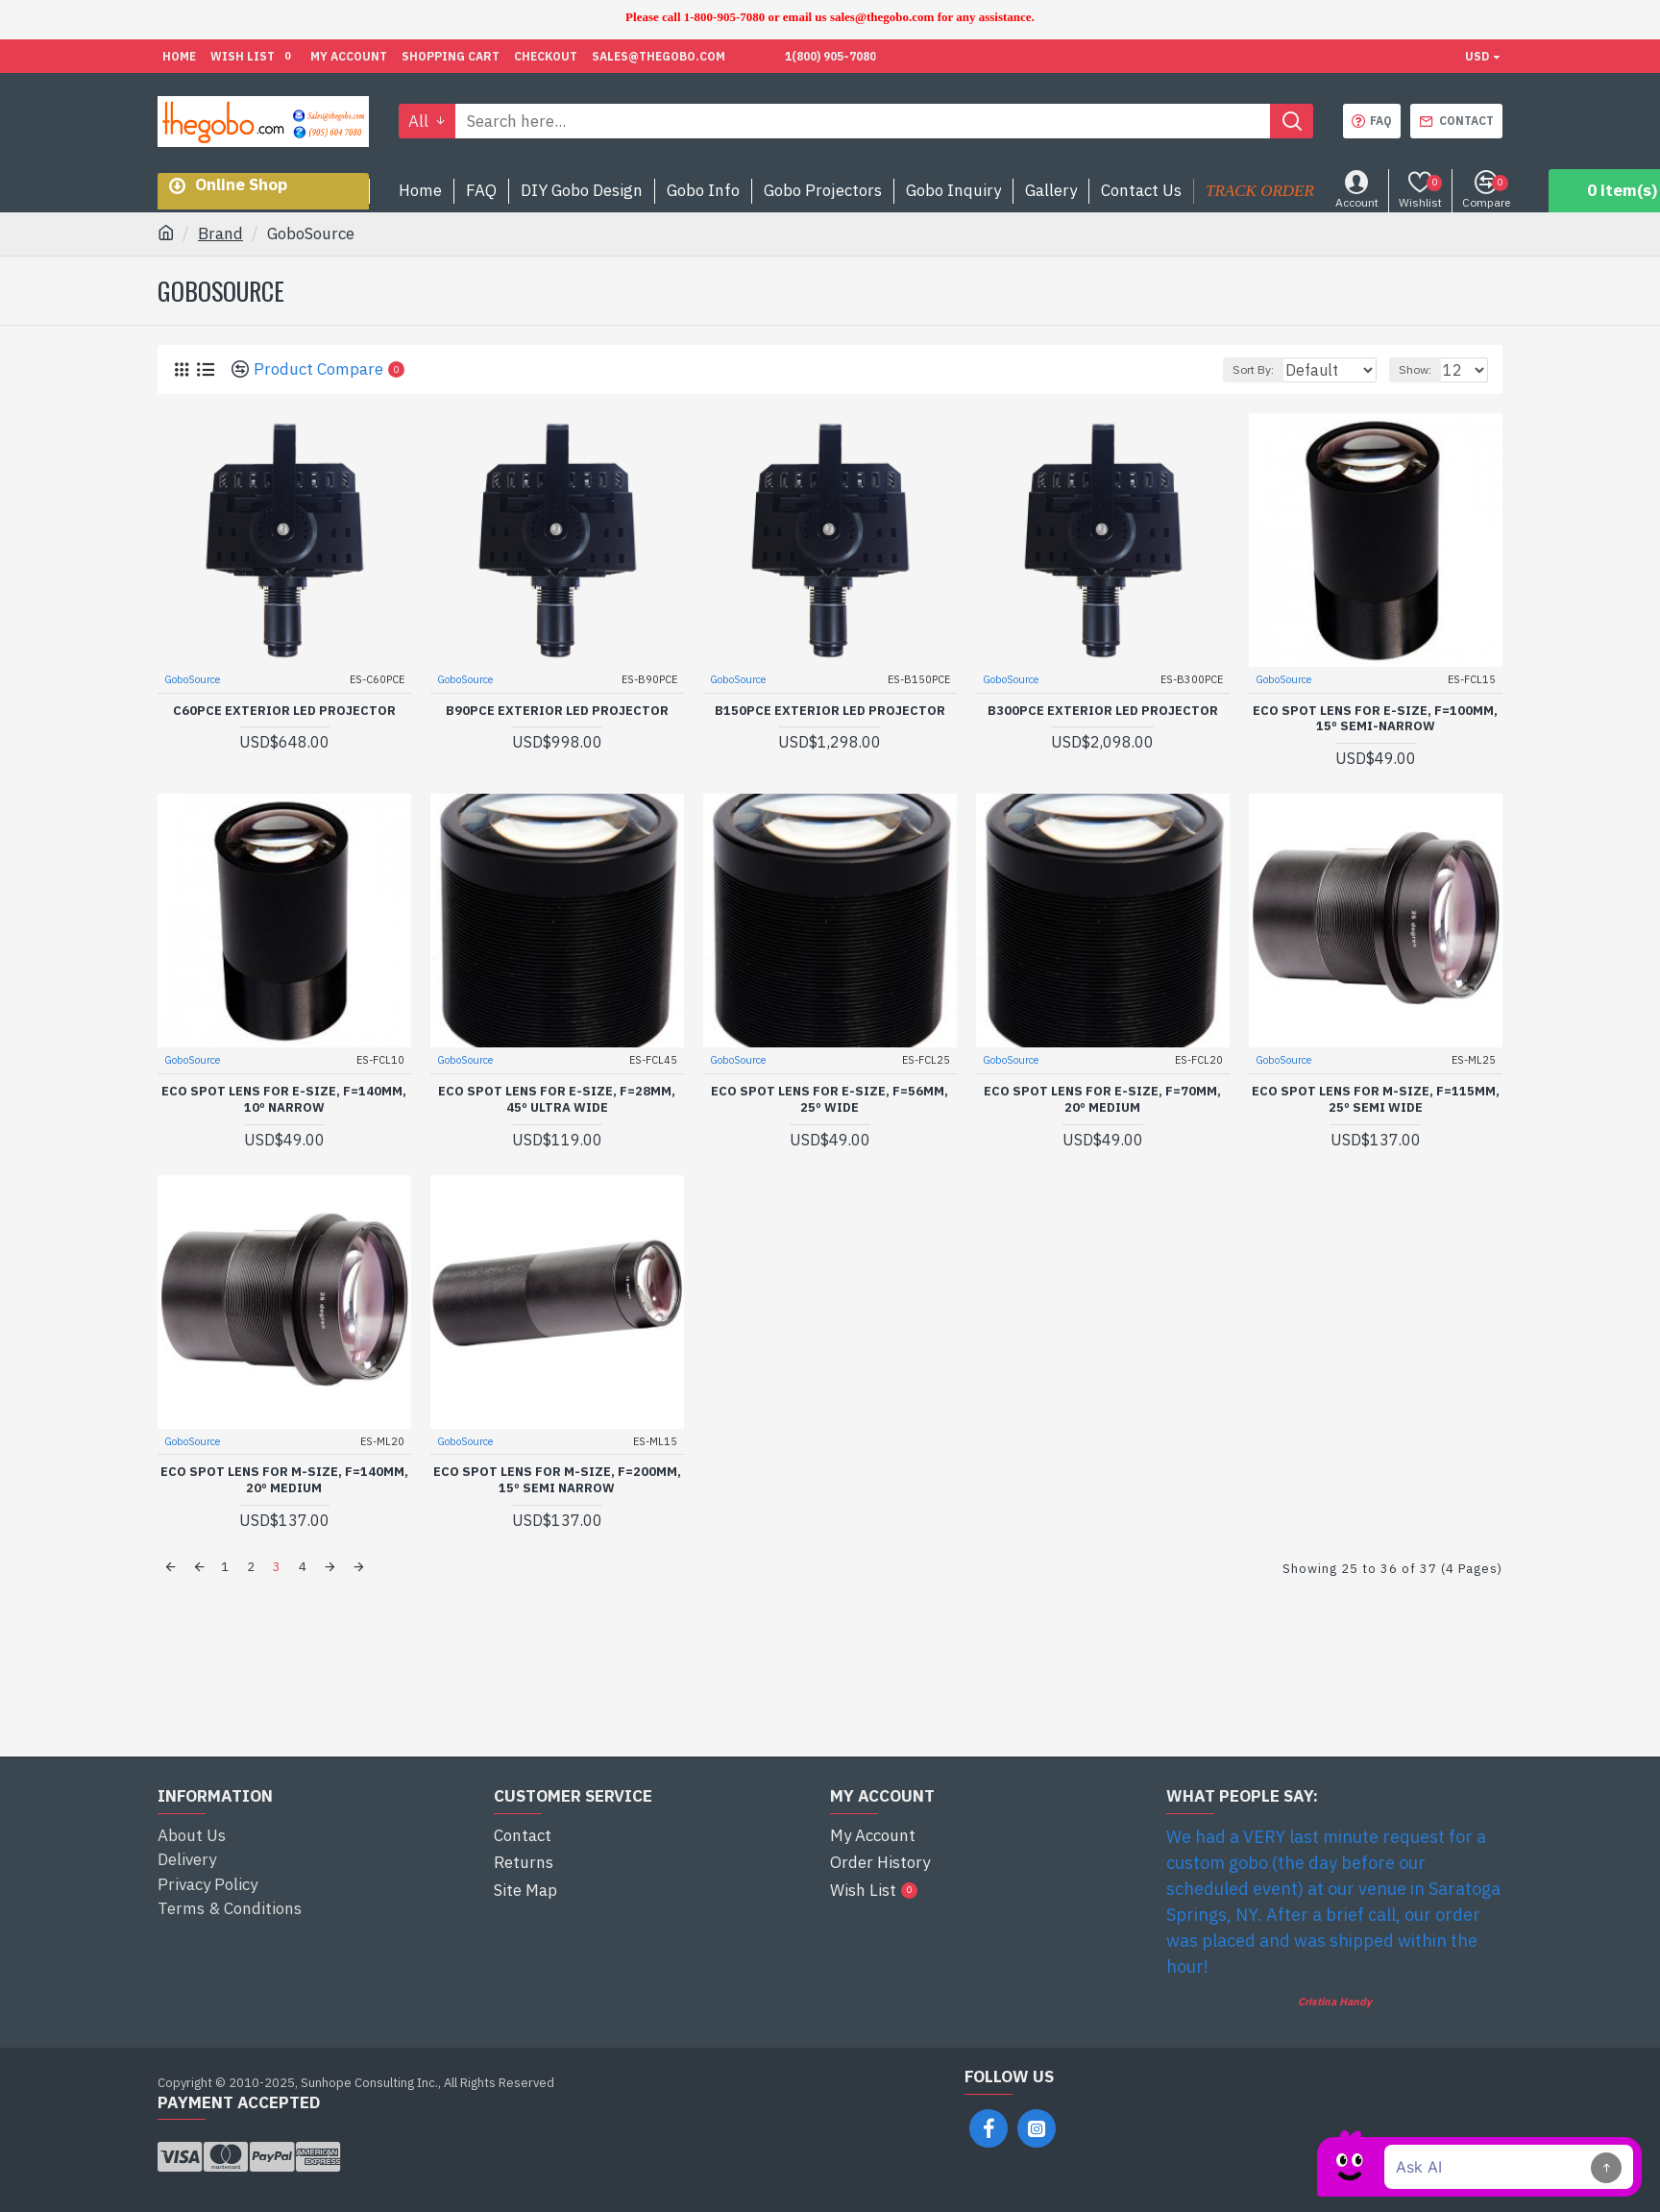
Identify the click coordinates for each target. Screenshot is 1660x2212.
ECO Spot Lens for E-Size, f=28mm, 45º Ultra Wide (556, 1099)
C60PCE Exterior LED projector (284, 710)
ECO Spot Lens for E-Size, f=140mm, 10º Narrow (283, 1099)
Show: (1423, 369)
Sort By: (1243, 369)
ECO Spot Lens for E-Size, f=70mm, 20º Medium (1102, 1099)
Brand (220, 233)
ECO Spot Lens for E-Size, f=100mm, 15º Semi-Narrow (1375, 718)
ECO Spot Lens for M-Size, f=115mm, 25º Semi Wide (1376, 1099)
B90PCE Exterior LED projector (557, 710)
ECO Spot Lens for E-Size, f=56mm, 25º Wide (829, 1099)
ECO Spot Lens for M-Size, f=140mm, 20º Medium (284, 1479)
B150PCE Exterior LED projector (830, 710)
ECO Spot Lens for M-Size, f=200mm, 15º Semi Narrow (557, 1479)
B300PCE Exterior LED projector (1103, 710)
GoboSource (193, 678)
